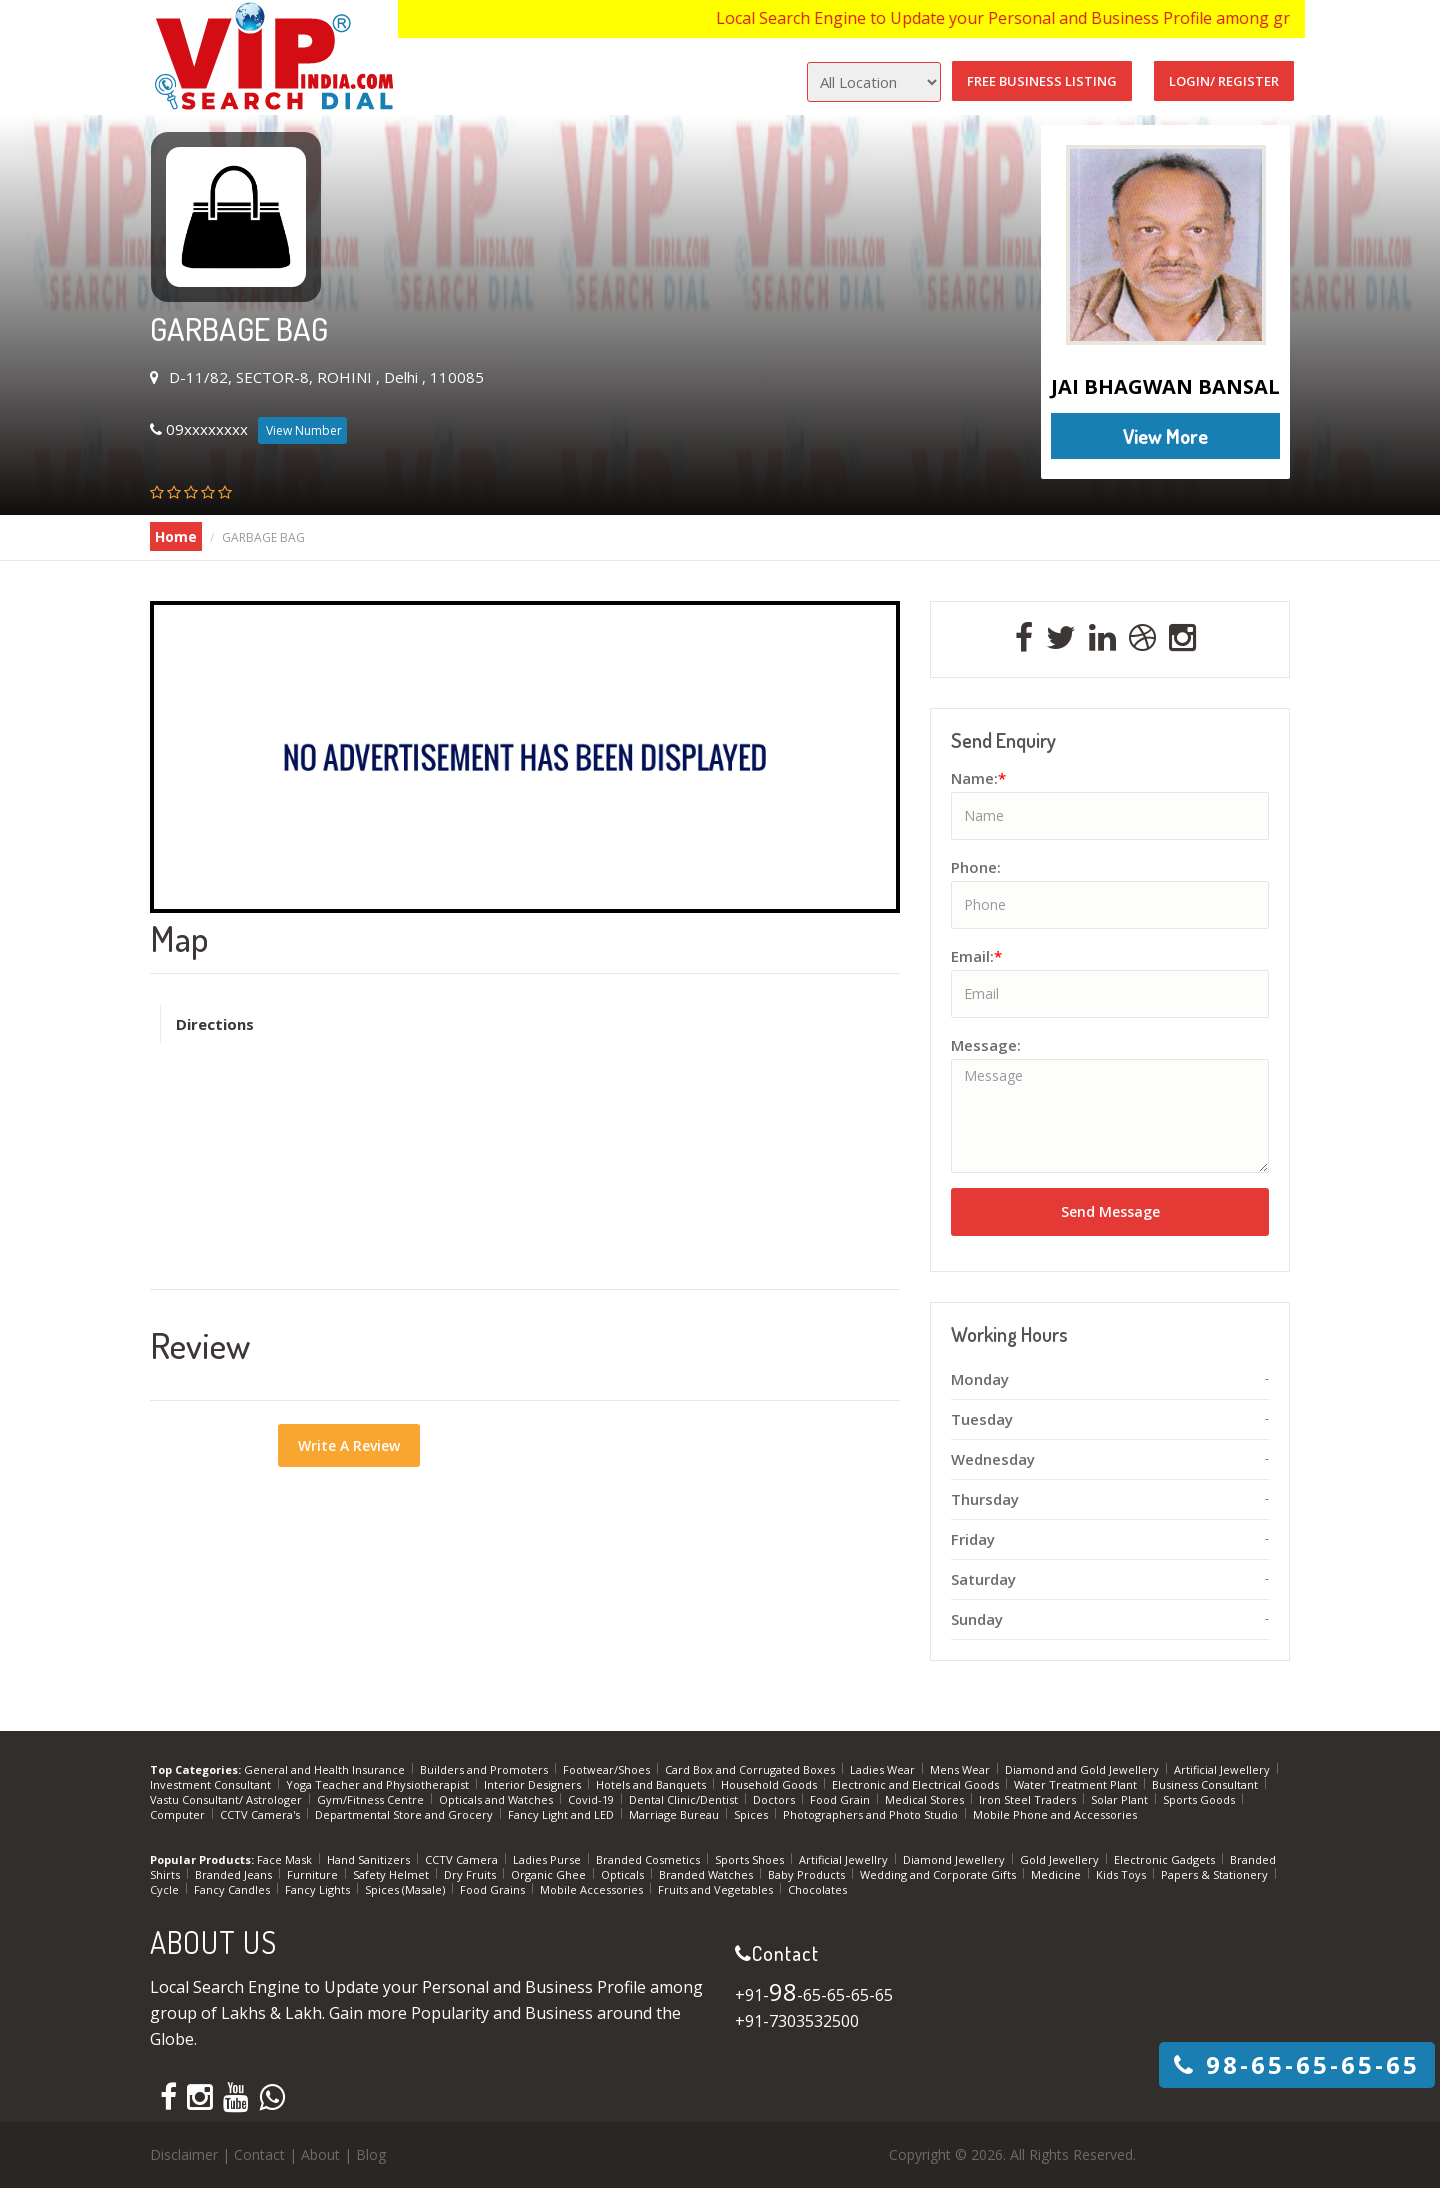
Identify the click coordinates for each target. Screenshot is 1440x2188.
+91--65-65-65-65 (814, 1995)
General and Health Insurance (326, 1769)
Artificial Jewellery (1223, 1769)
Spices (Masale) (406, 1889)
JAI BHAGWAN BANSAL (1165, 386)
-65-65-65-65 (1297, 2064)
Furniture (314, 1874)
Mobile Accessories (593, 1889)
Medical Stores (926, 1799)
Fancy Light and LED (562, 1814)
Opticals (624, 1874)
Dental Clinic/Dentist (685, 1799)
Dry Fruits (471, 1874)
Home (176, 536)
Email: (976, 956)
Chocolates (817, 1889)
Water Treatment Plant (1077, 1784)
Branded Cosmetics (649, 1859)
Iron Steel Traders (1029, 1799)
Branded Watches (707, 1874)
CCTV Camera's (261, 1814)
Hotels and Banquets (652, 1784)
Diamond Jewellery (955, 1859)
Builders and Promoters (485, 1769)
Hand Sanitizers (370, 1859)
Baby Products (808, 1874)
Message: (986, 1045)
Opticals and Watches (497, 1799)
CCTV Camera (463, 1859)
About (320, 2154)
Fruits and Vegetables (717, 1889)
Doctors (775, 1799)
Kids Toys (1122, 1874)
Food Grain (841, 1799)
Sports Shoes (751, 1859)
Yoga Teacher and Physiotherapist (379, 1784)
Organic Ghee (550, 1874)
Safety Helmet (392, 1874)
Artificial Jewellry (845, 1859)
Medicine (1057, 1874)
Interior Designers (534, 1784)
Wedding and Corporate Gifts (939, 1874)
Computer (179, 1814)
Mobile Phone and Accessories (1055, 1814)
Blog (371, 2154)
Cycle (166, 1889)
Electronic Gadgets (1166, 1859)
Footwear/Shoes (608, 1769)
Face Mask (286, 1859)
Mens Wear (961, 1769)
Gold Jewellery (1061, 1859)
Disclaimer (184, 2154)
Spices (752, 1814)
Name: (978, 778)
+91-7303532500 (797, 2021)
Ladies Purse (548, 1859)
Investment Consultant (212, 1784)
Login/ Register (1224, 81)
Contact (259, 2154)
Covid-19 (592, 1799)
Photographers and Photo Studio (872, 1814)
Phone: (976, 867)
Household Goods (770, 1784)
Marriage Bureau (675, 1814)
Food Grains (494, 1889)
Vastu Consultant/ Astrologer (227, 1799)
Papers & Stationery (1216, 1874)
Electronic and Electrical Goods (917, 1784)
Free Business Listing (1042, 81)
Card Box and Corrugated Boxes (751, 1769)
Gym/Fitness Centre (372, 1799)
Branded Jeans (235, 1874)
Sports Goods (1200, 1799)
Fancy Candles (233, 1889)
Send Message (1110, 1211)
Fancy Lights (319, 1889)
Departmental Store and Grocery (405, 1814)
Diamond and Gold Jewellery (1083, 1769)
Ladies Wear (884, 1769)
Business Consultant (1206, 1784)
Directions (215, 1024)
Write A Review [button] (349, 1445)
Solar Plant (1121, 1799)
